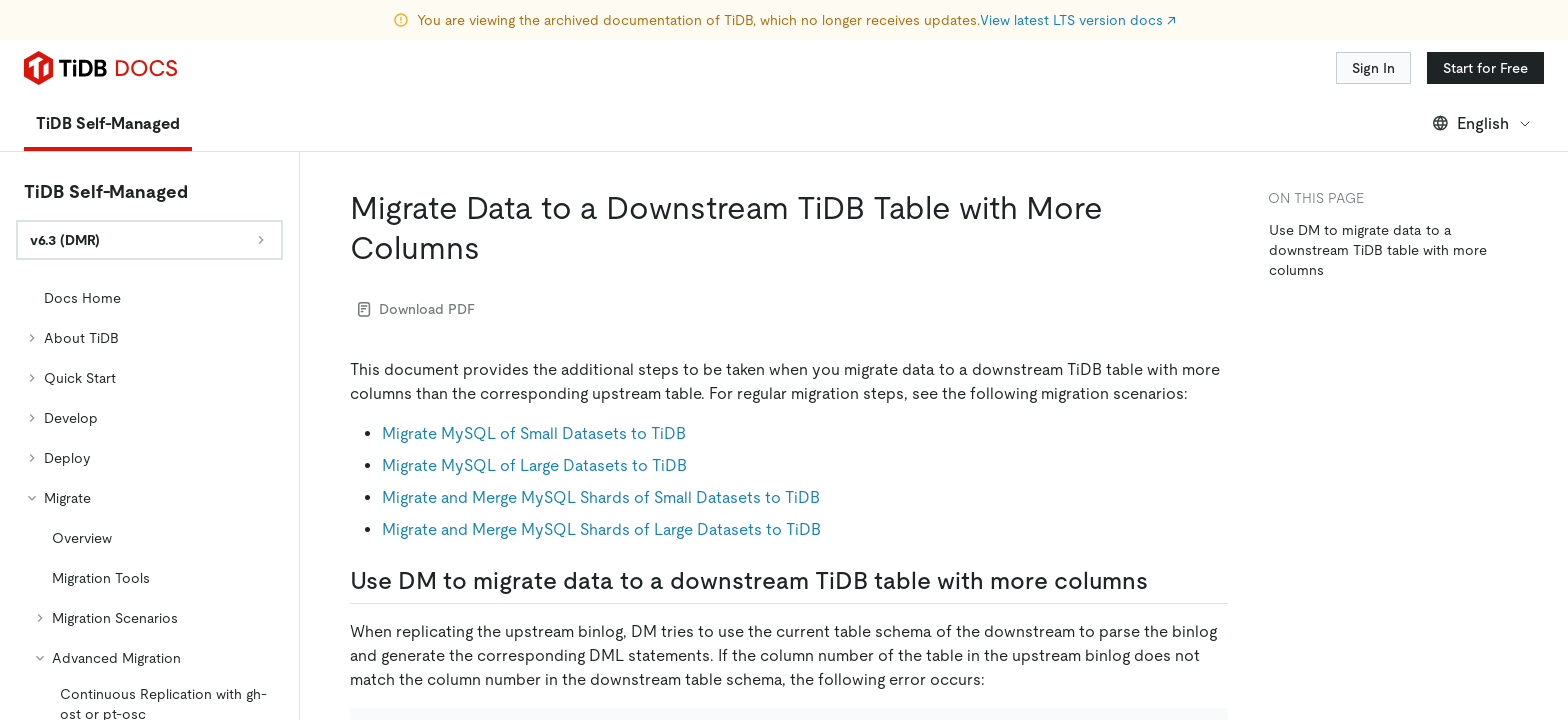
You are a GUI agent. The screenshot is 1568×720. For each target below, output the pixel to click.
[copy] (1204, 676)
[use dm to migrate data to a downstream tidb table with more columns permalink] (1164, 525)
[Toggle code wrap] (1176, 676)
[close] (1529, 565)
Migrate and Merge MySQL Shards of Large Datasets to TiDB (601, 473)
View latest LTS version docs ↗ (1078, 20)
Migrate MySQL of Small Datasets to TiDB (534, 377)
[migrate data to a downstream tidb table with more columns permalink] (496, 192)
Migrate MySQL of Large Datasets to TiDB (534, 409)
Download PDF (416, 253)
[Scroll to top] (1524, 498)
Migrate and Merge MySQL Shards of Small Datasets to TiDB (601, 441)
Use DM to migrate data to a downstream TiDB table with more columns (1378, 194)
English (1482, 67)
